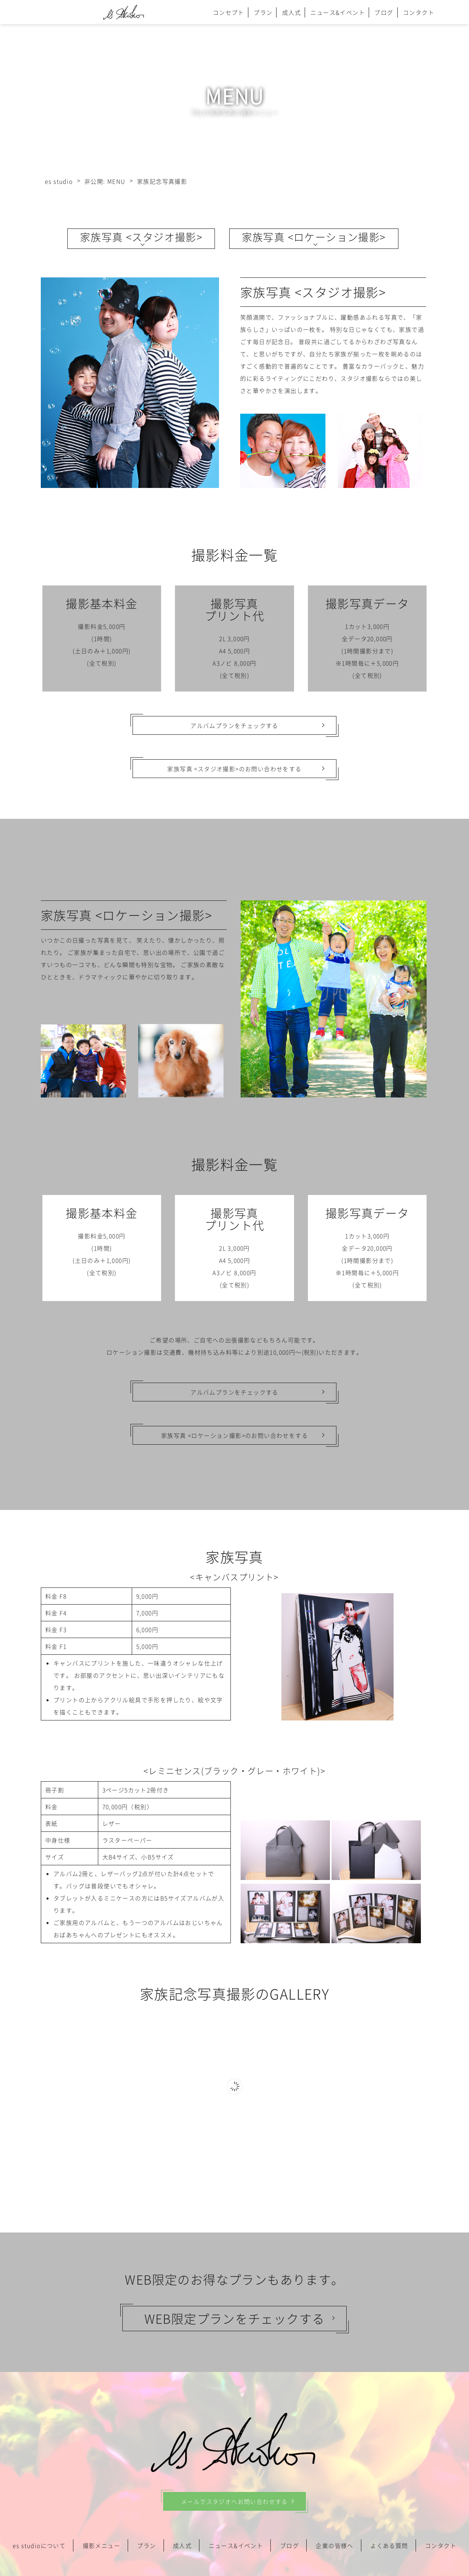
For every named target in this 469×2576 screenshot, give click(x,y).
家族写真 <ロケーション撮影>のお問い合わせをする (234, 1435)
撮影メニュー (101, 2545)
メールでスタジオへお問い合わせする (234, 2501)
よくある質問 (389, 2545)
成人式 (291, 12)
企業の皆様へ (334, 2545)
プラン (263, 12)
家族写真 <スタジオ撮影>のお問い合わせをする (234, 769)
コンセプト (228, 12)
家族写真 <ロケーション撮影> (314, 236)
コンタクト (418, 12)
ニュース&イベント (337, 12)
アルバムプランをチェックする (234, 725)
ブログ (383, 12)
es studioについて (39, 2545)
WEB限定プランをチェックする (234, 2318)
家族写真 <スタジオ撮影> (141, 236)
